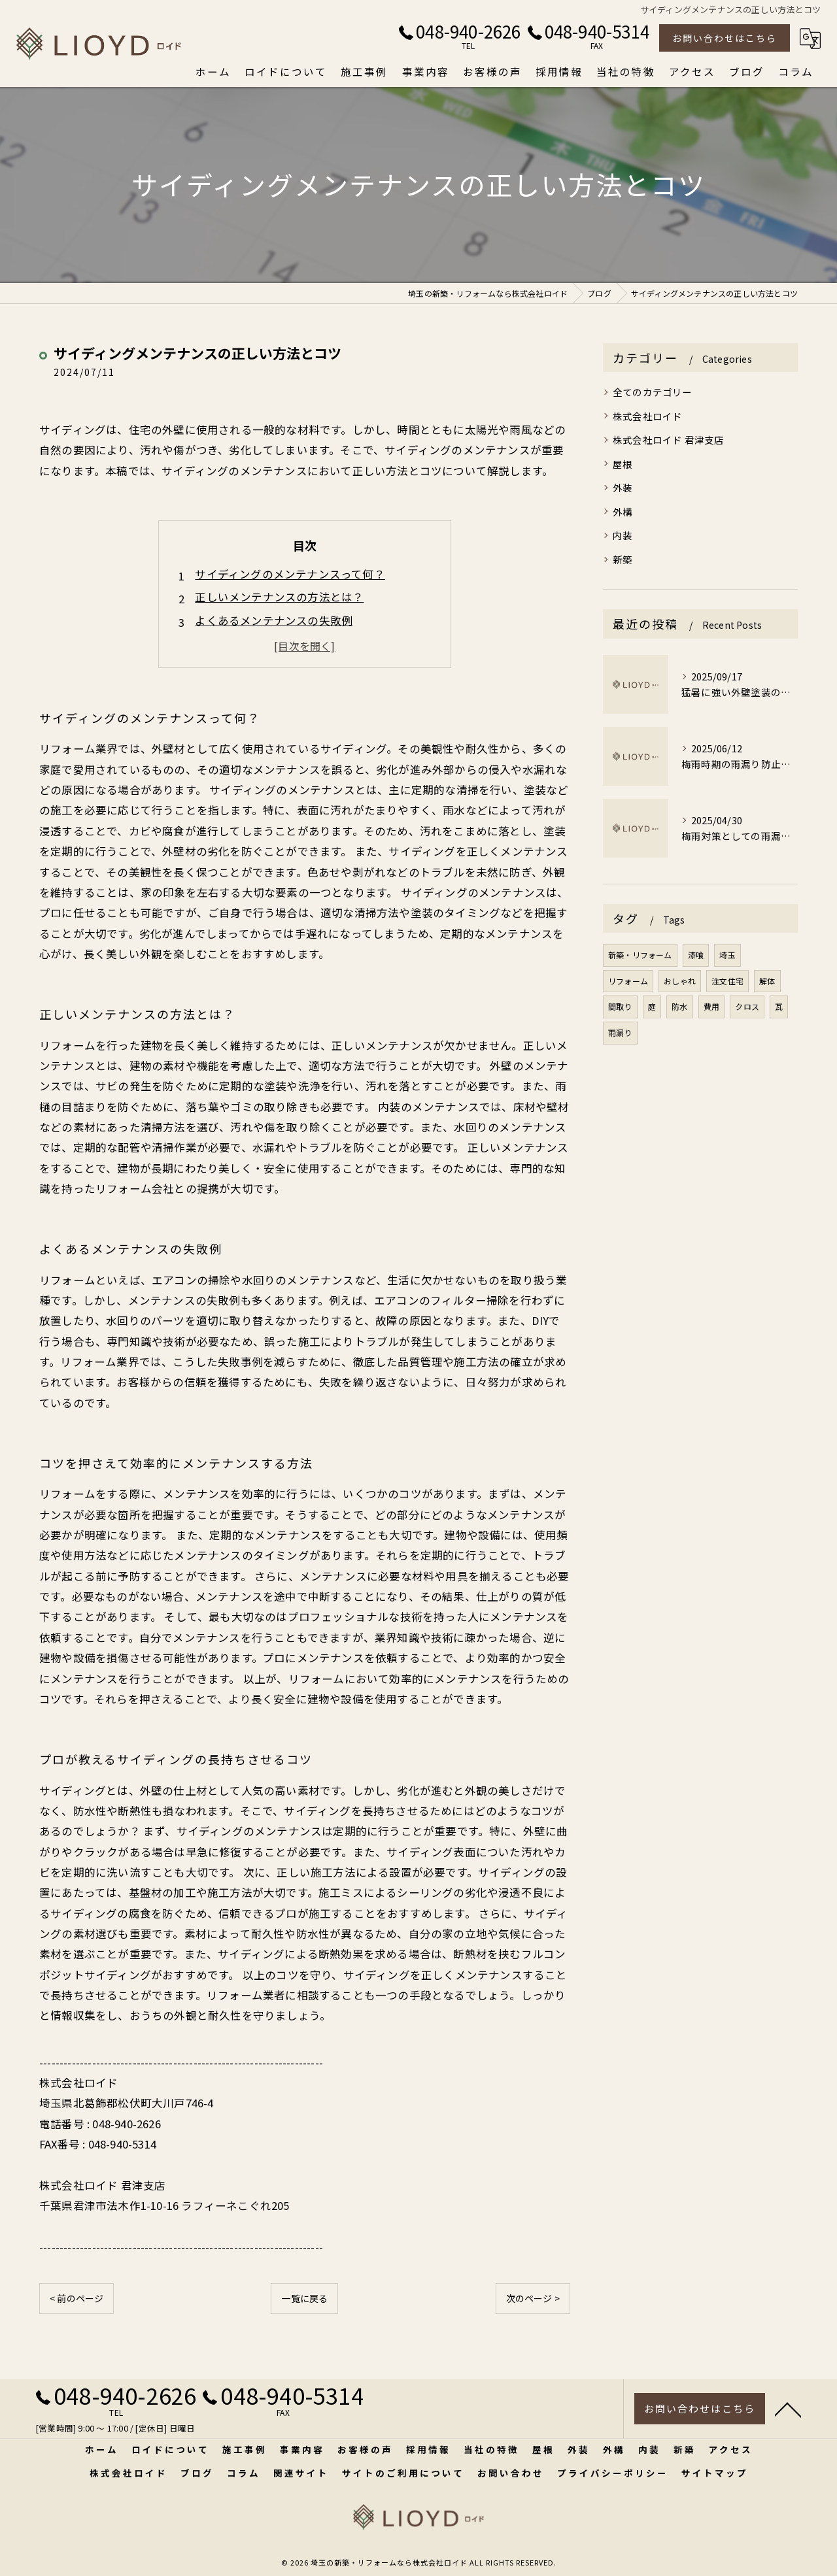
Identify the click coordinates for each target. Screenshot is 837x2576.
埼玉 (727, 954)
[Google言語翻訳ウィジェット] (810, 38)
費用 (711, 1006)
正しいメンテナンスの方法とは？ (279, 597)
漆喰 (696, 954)
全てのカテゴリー (652, 392)
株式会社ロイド (647, 416)
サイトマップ (714, 2472)
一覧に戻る (304, 2298)
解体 (767, 980)
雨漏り (620, 1032)
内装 (622, 535)
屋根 (622, 464)
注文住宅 (727, 980)
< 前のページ (76, 2298)
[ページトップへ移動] (788, 2411)
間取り (620, 1006)
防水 (679, 1006)
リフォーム (628, 980)
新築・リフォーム (640, 954)
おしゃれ (680, 980)
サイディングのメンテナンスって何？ (289, 574)
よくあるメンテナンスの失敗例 (273, 620)
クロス (747, 1006)
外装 (622, 487)
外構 (622, 511)
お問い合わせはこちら (724, 37)
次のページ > (533, 2298)
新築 (622, 559)
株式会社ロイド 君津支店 (668, 439)
